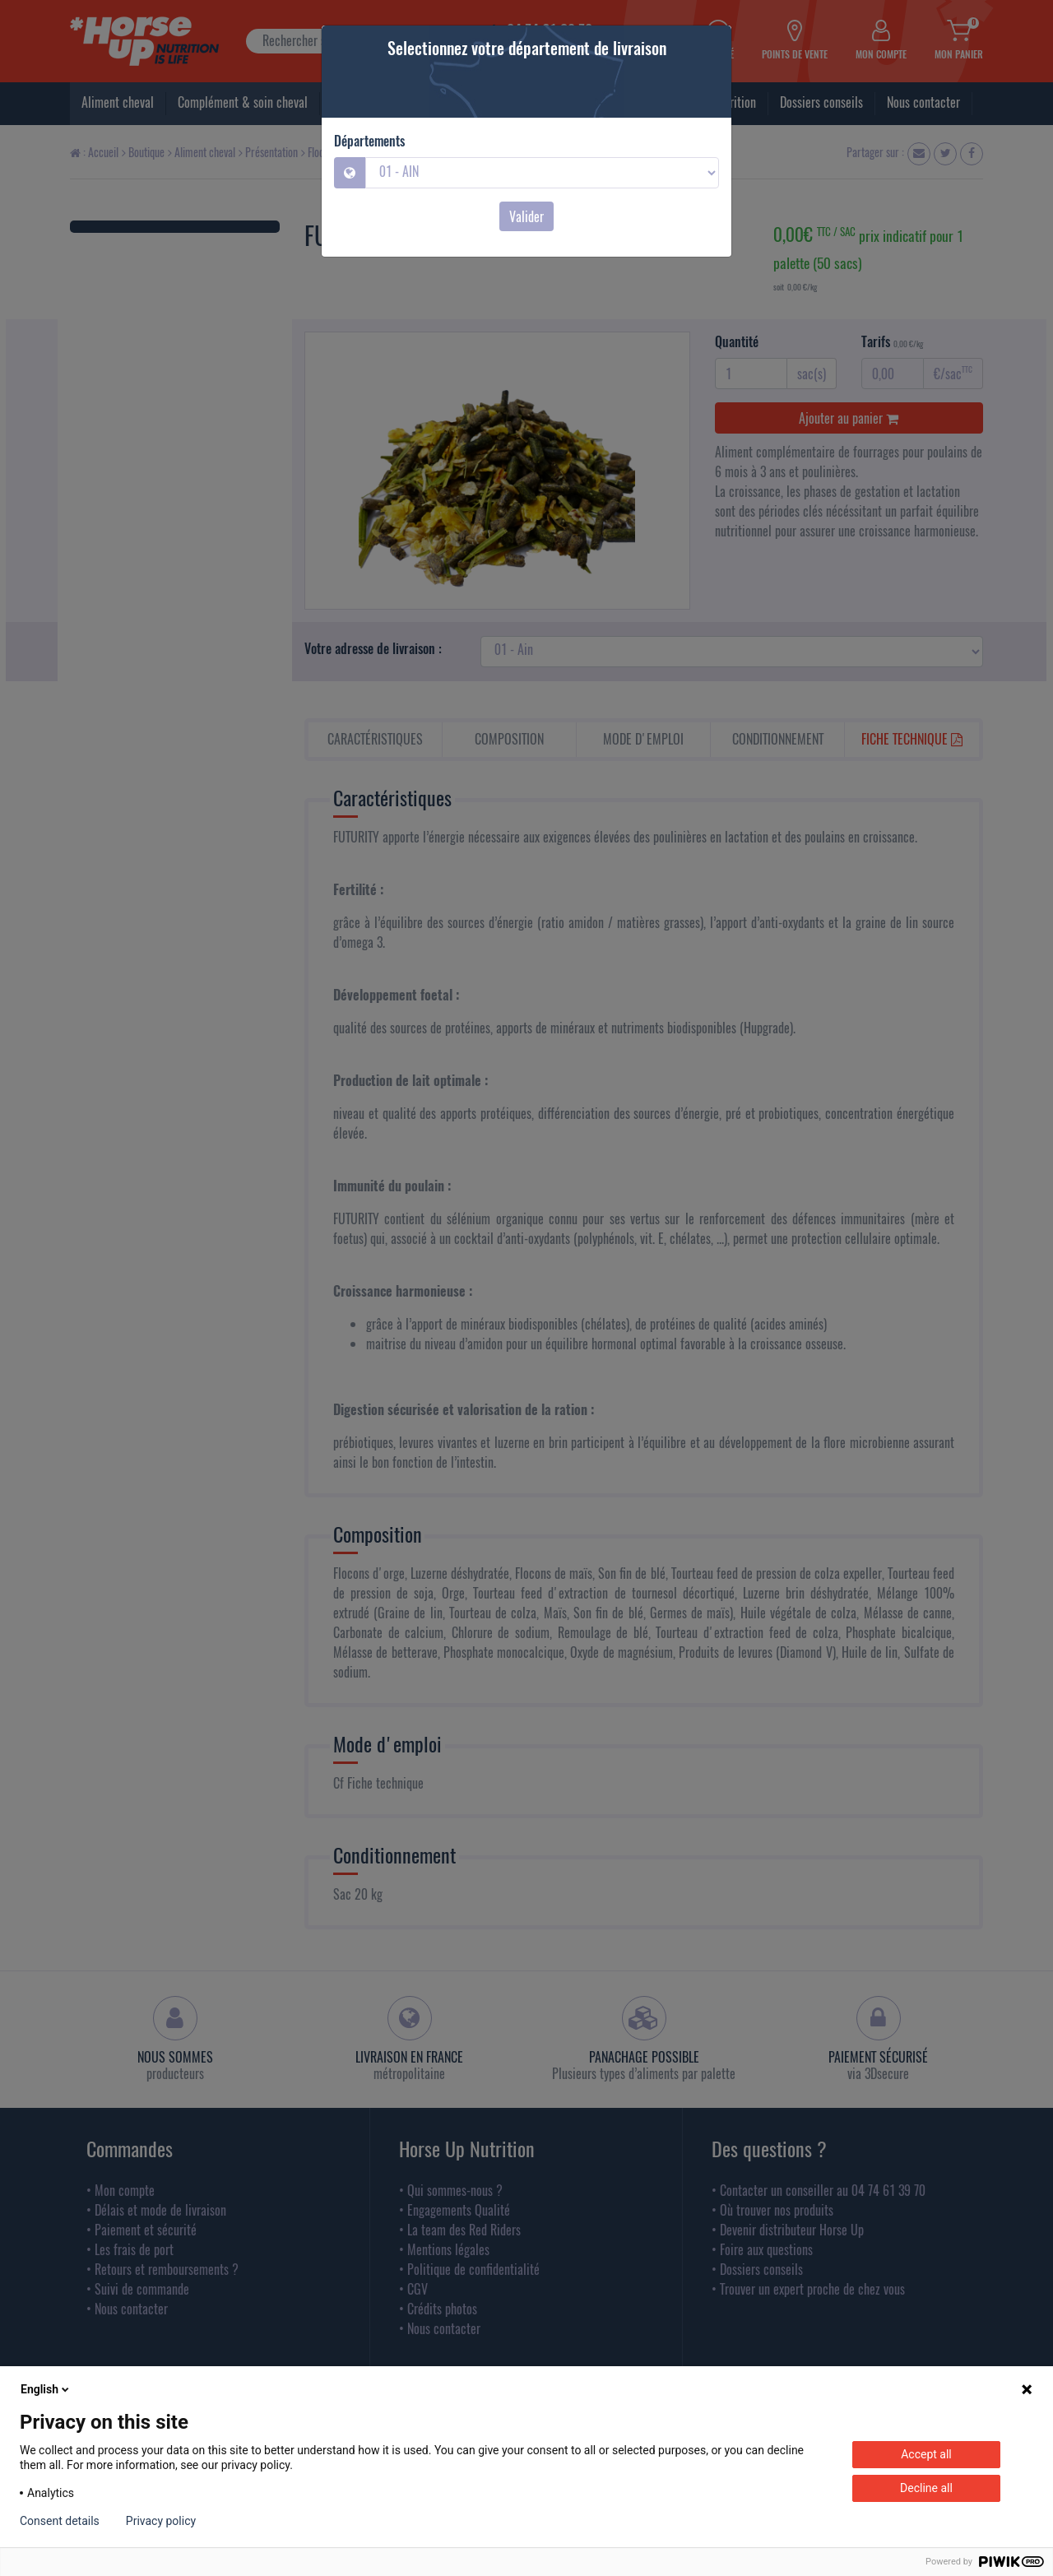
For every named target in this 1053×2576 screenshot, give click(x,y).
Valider (526, 216)
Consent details (60, 2520)
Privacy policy (161, 2520)
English (46, 2389)
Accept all (926, 2454)
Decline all (926, 2488)
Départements (369, 141)
